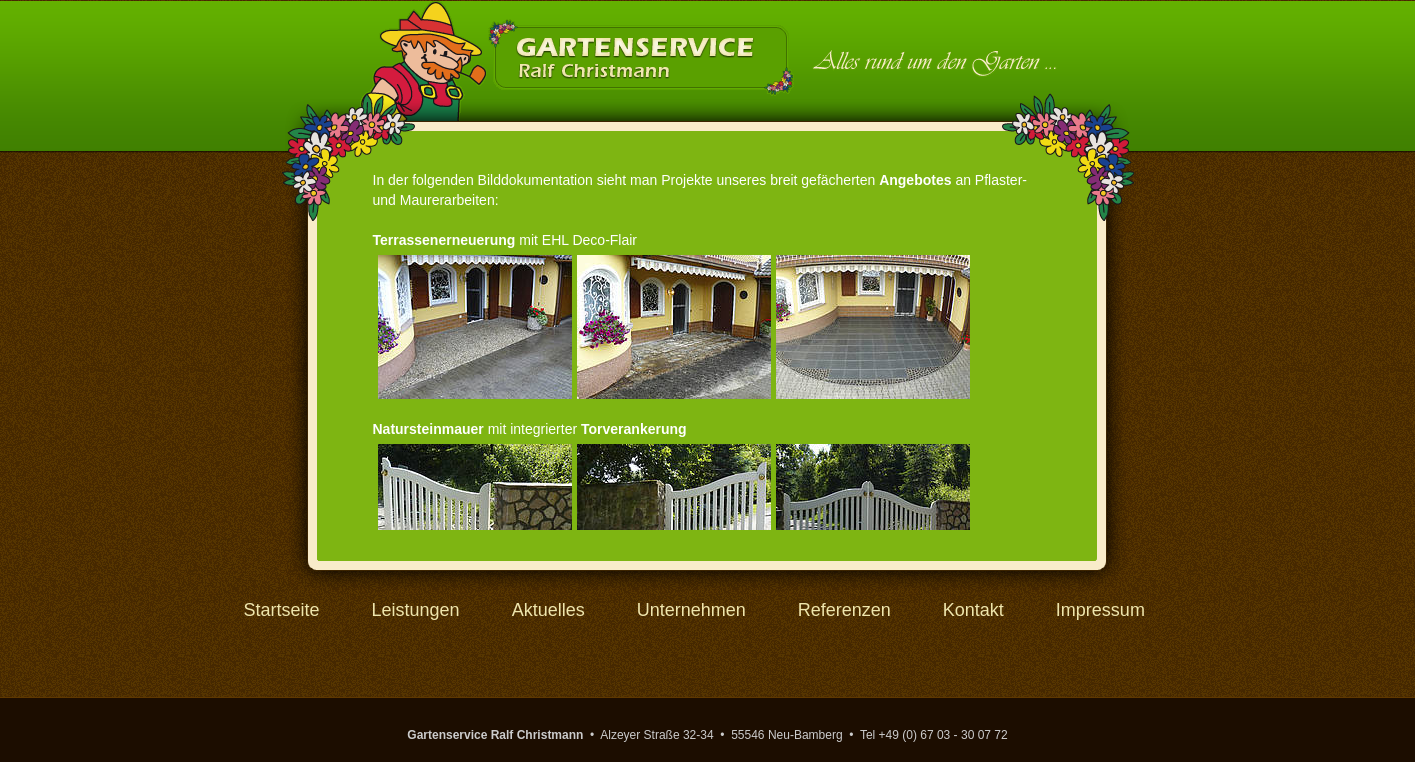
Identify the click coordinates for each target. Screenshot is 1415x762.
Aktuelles (548, 610)
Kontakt (973, 610)
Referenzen (844, 610)
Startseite (282, 610)
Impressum (1100, 610)
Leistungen (416, 610)
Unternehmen (691, 610)
